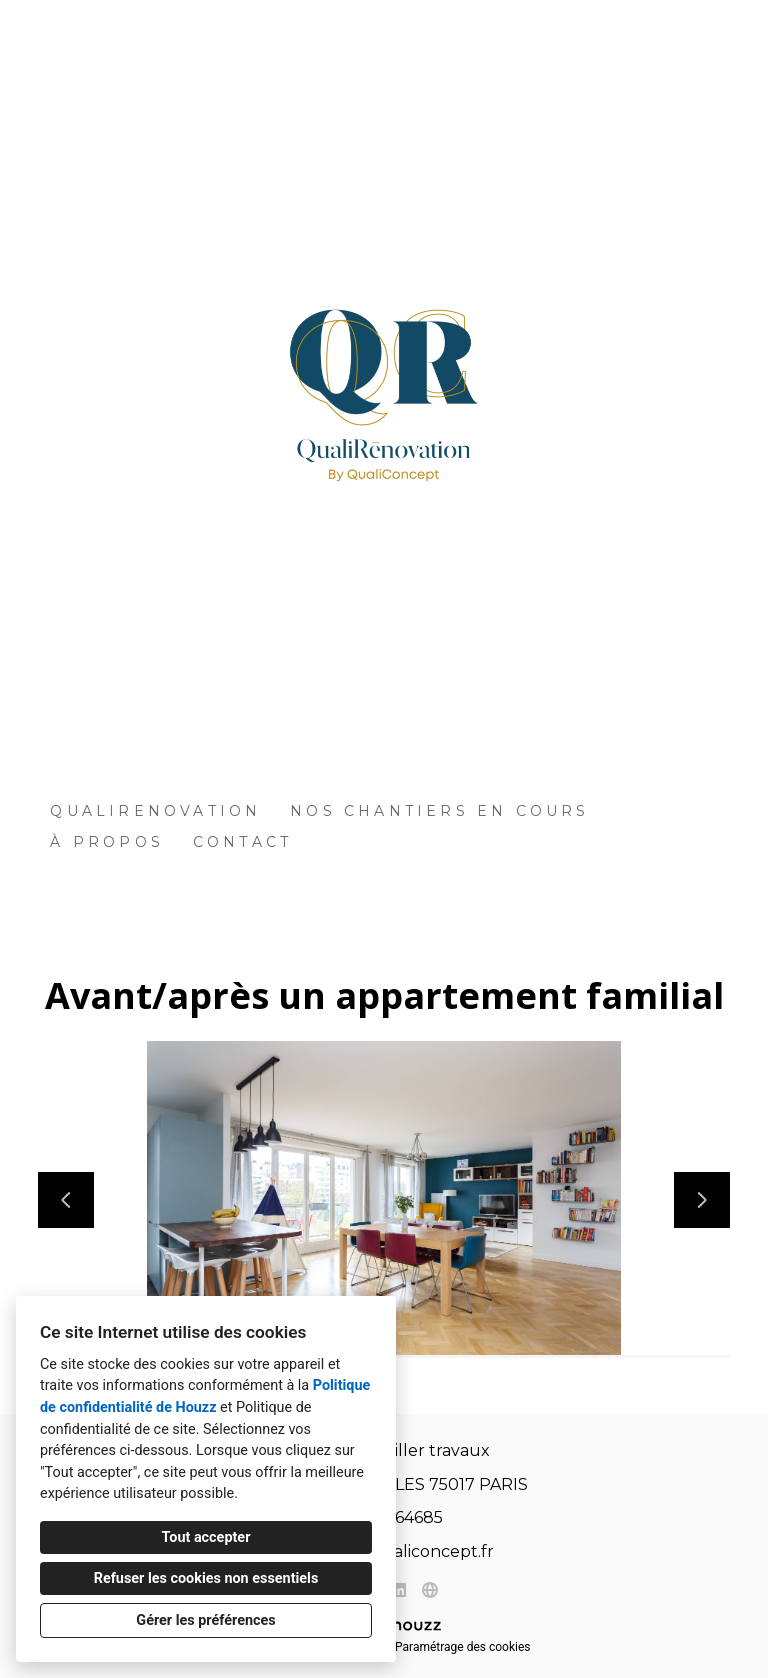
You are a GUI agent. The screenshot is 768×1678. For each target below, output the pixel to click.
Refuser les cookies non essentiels (206, 1578)
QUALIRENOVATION (155, 811)
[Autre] (429, 1589)
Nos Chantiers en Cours (439, 811)
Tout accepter (206, 1537)
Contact (242, 842)
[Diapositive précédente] (66, 1200)
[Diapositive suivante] (702, 1200)
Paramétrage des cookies (462, 1647)
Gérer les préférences (205, 1620)
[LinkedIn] (399, 1589)
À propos (107, 842)
